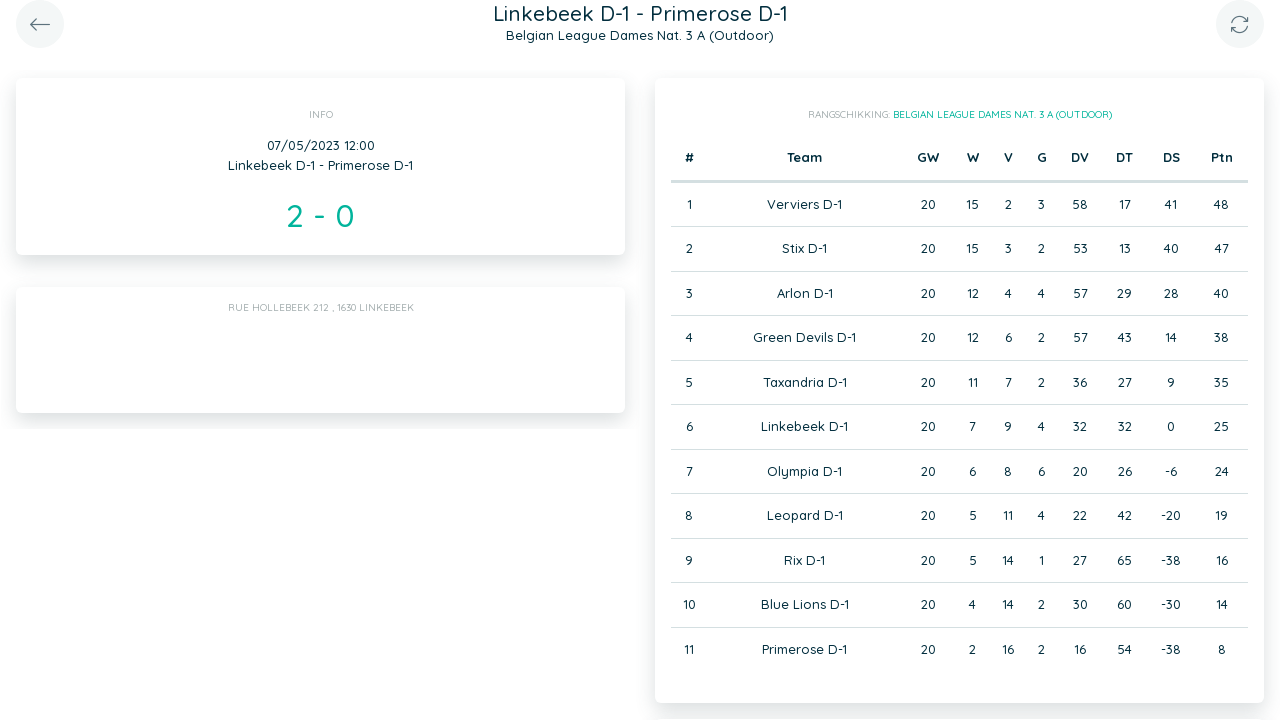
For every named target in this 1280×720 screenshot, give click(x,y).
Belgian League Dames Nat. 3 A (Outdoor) (1002, 114)
